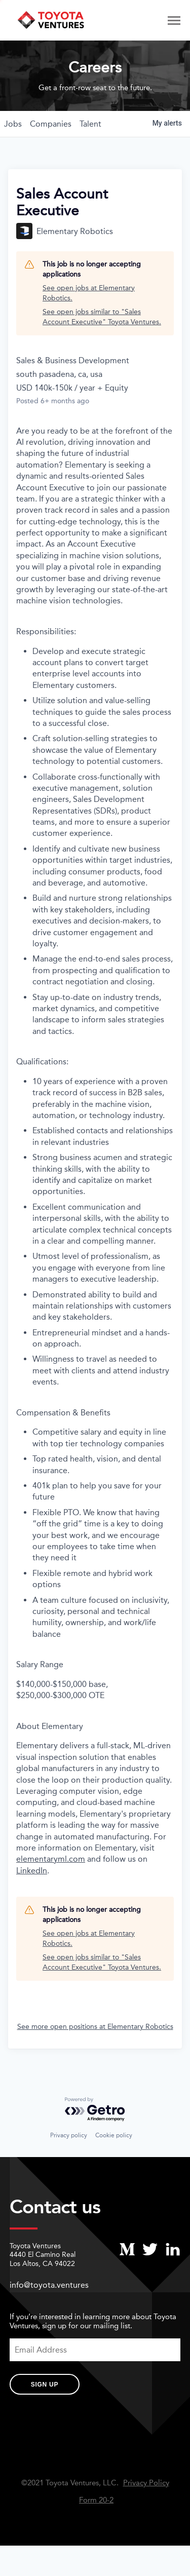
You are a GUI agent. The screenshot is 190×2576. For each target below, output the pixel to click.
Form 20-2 (96, 2500)
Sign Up (44, 2384)
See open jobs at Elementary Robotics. (89, 293)
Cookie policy (113, 2135)
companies (50, 124)
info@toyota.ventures (49, 2285)
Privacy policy (68, 2135)
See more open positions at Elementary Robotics (95, 2026)
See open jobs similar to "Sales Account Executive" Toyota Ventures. (102, 316)
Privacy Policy (146, 2483)
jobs (13, 124)
